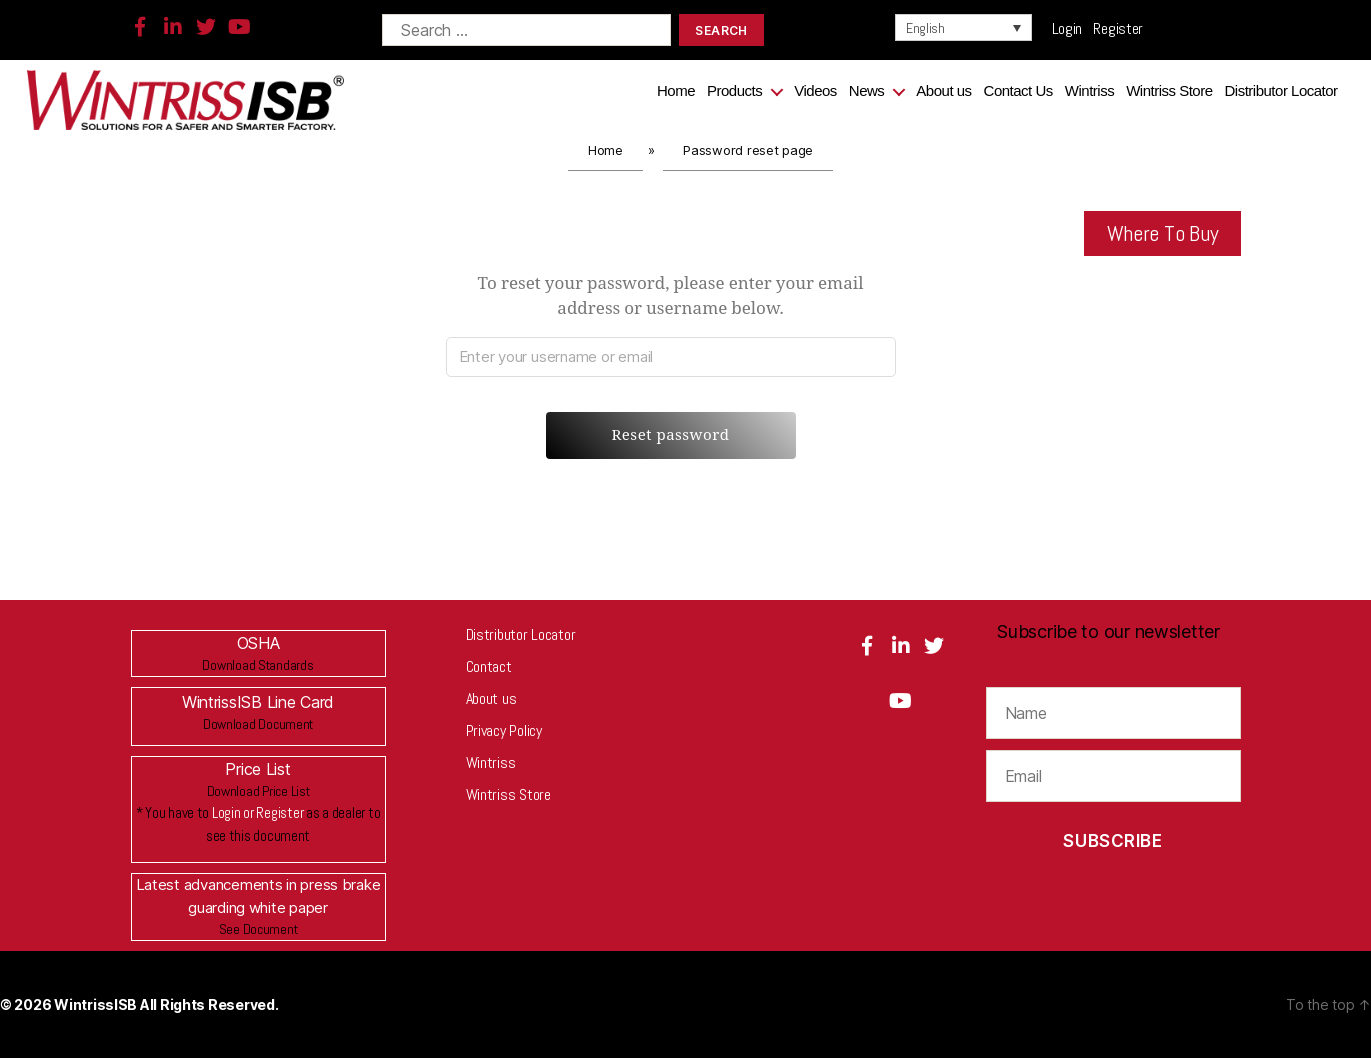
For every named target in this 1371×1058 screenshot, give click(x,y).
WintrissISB (97, 1004)
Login (1073, 28)
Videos (815, 90)
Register (1118, 28)
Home (676, 90)
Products (734, 90)
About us (943, 90)
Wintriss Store (1169, 90)
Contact (489, 666)
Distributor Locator (1281, 90)
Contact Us (1018, 90)
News (867, 90)
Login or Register (257, 812)
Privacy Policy (504, 730)
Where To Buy (1163, 233)
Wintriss (1089, 90)
